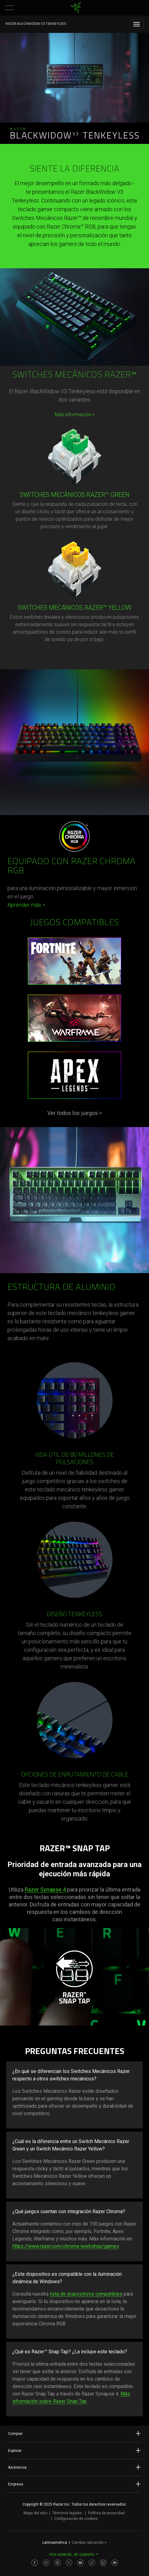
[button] (9, 8)
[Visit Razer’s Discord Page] (114, 2562)
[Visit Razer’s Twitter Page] (69, 2562)
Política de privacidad (106, 2513)
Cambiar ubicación (89, 2542)
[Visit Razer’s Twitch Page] (103, 2562)
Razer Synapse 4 (45, 1889)
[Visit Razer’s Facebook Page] (34, 2562)
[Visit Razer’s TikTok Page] (92, 2562)
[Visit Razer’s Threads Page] (57, 2562)
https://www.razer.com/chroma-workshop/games (65, 2246)
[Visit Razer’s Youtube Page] (80, 2562)
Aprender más (26, 905)
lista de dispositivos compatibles (86, 2294)
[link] (75, 7)
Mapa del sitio (35, 2513)
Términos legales (67, 2513)
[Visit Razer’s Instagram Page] (46, 2562)
